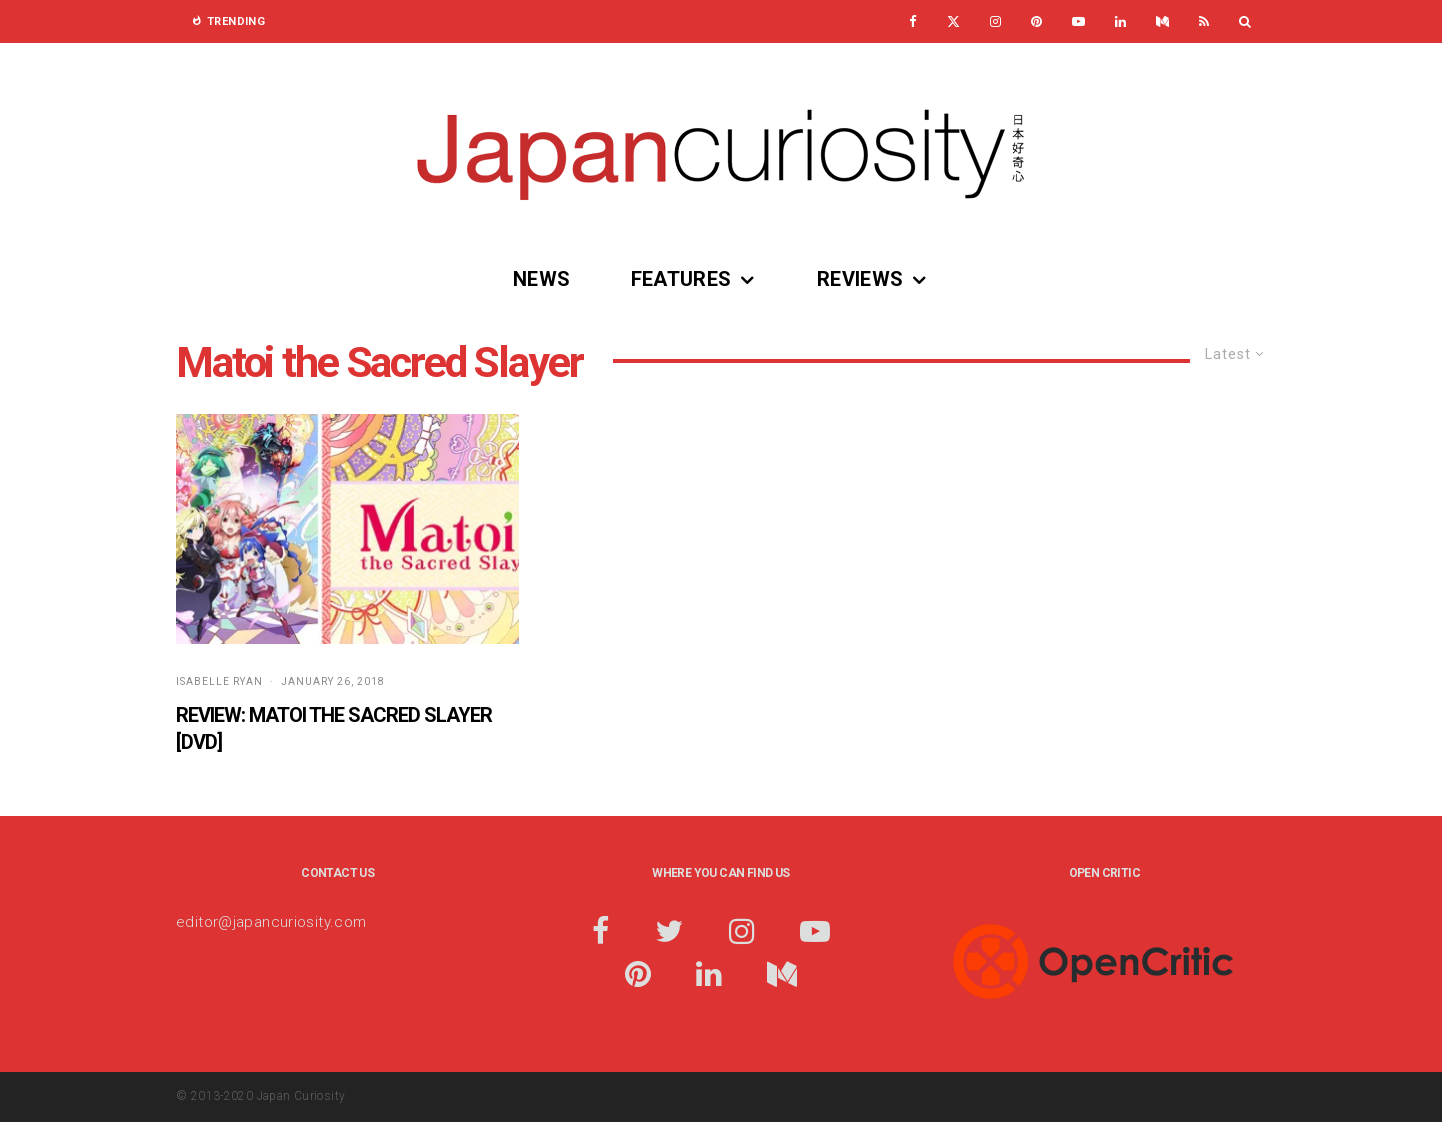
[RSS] (1204, 21)
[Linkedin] (1120, 21)
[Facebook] (913, 21)
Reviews (860, 279)
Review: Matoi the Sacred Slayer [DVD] (334, 728)
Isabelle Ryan (219, 681)
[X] (953, 21)
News (542, 279)
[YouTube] (1078, 21)
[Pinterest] (1036, 21)
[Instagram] (995, 21)
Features (681, 279)
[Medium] (1162, 21)
